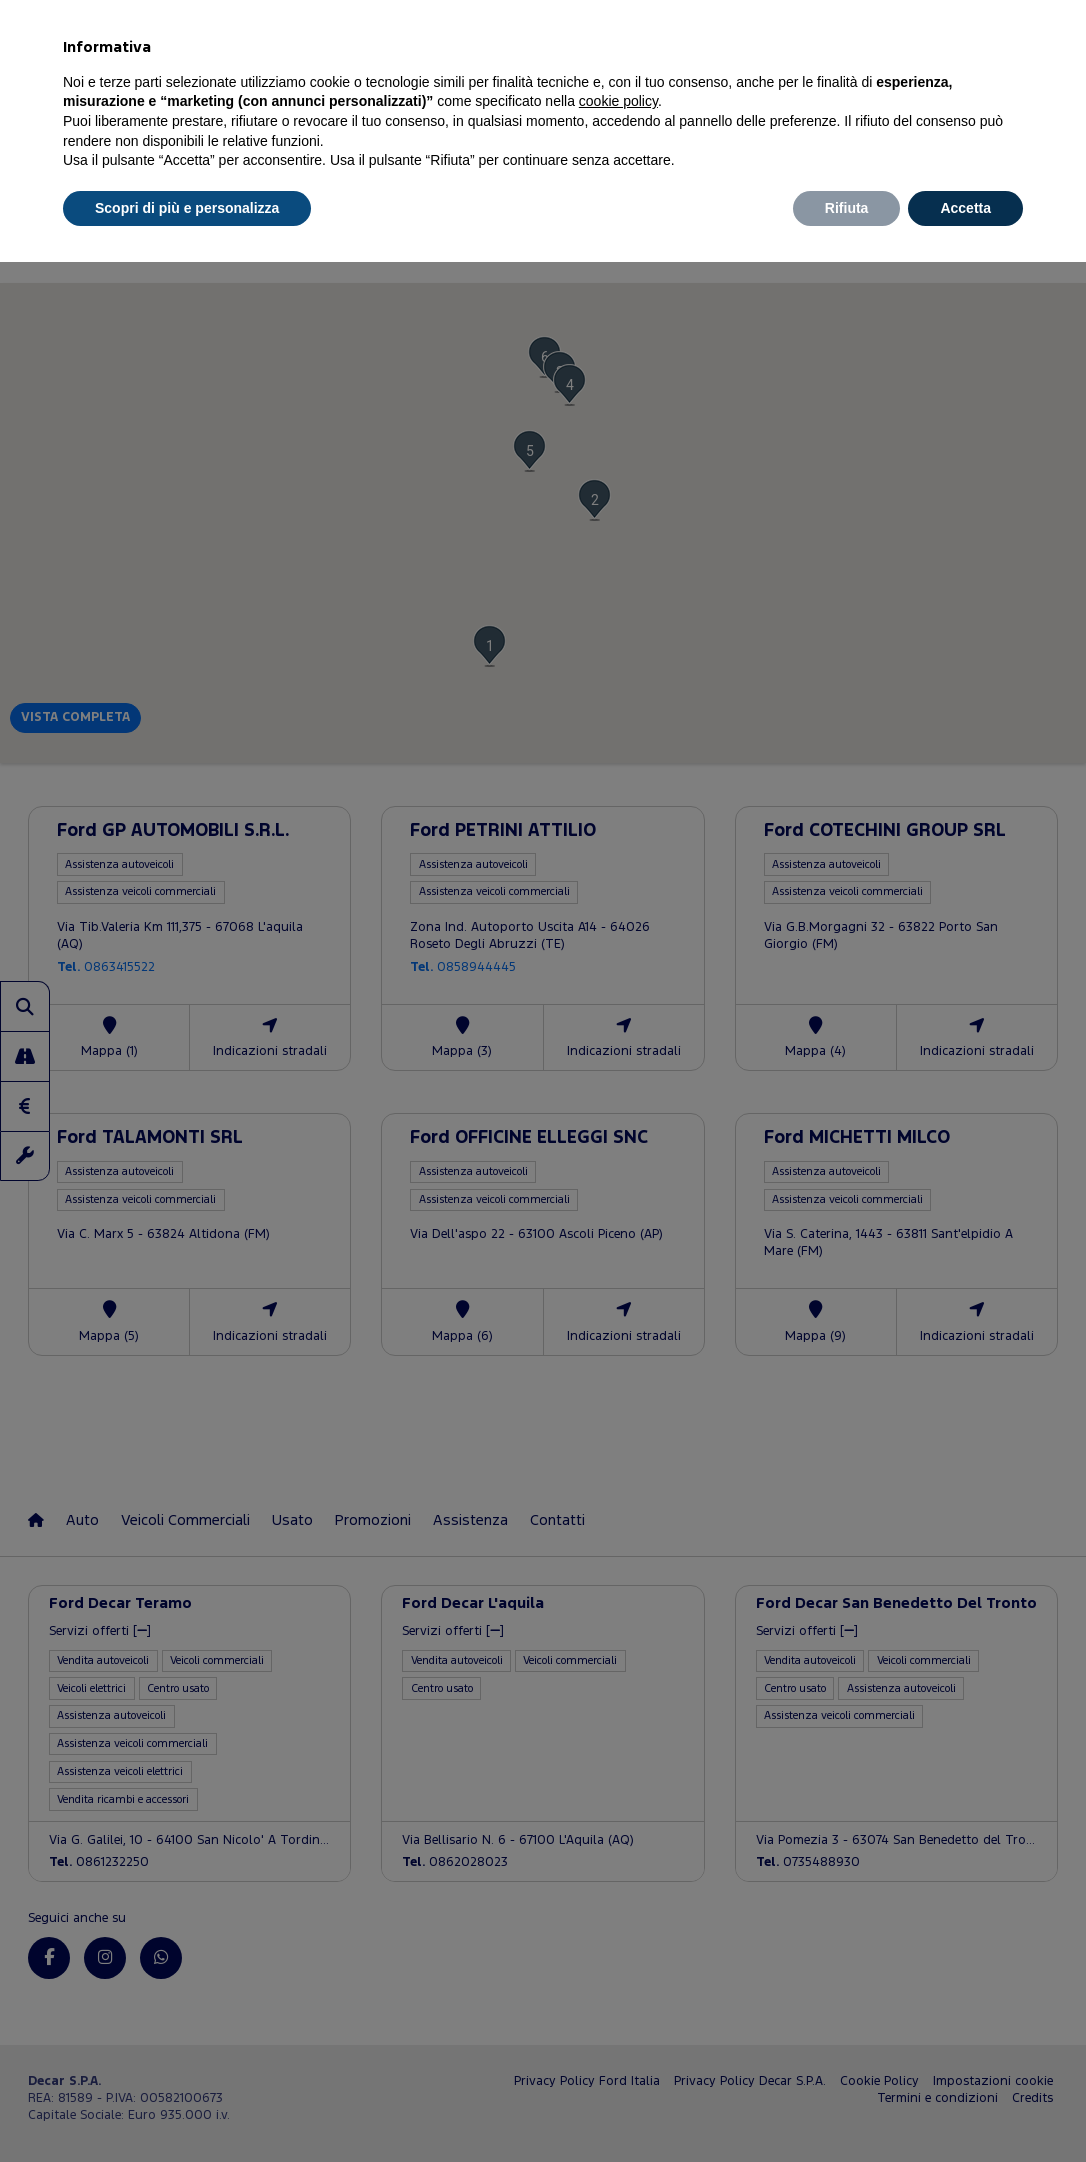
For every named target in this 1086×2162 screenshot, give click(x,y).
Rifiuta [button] (847, 208)
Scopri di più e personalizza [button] (187, 208)
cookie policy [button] (618, 101)
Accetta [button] (965, 208)
